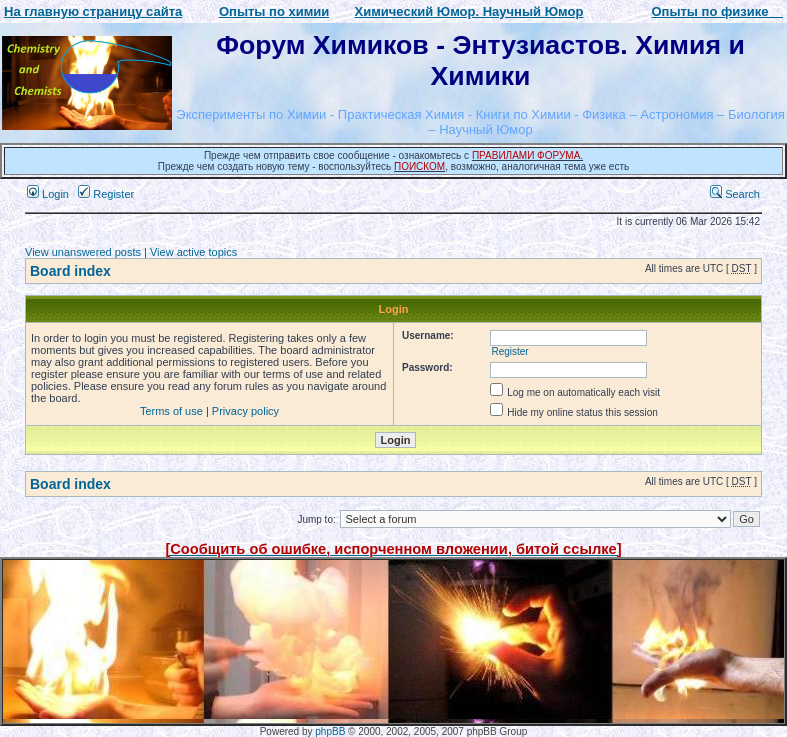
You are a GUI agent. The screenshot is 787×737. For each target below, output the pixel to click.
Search (735, 194)
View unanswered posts (83, 252)
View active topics (193, 252)
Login (48, 194)
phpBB (330, 731)
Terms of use (171, 411)
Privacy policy (245, 411)
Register (106, 194)
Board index (70, 271)
